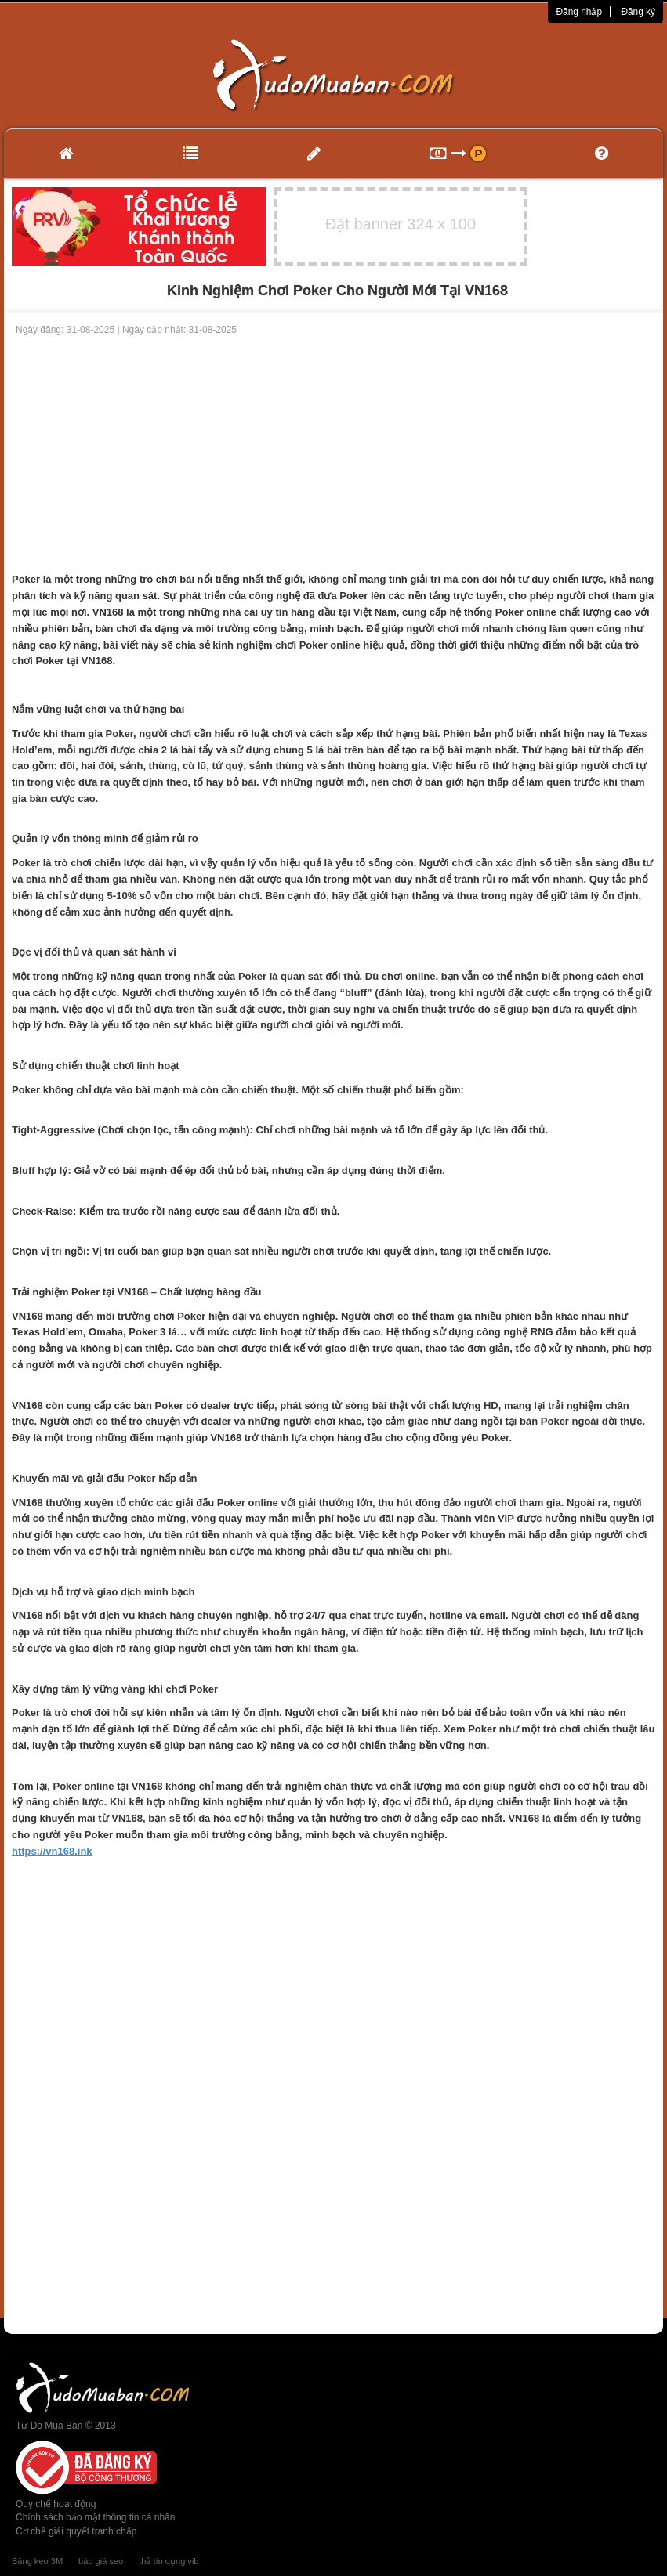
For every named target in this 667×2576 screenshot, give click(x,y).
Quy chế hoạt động (56, 2503)
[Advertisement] (333, 454)
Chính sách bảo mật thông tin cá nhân (95, 2517)
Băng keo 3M (37, 2561)
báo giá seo (100, 2561)
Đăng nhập (579, 11)
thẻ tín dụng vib (168, 2561)
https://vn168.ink (52, 1851)
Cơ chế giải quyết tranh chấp (76, 2531)
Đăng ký (638, 11)
